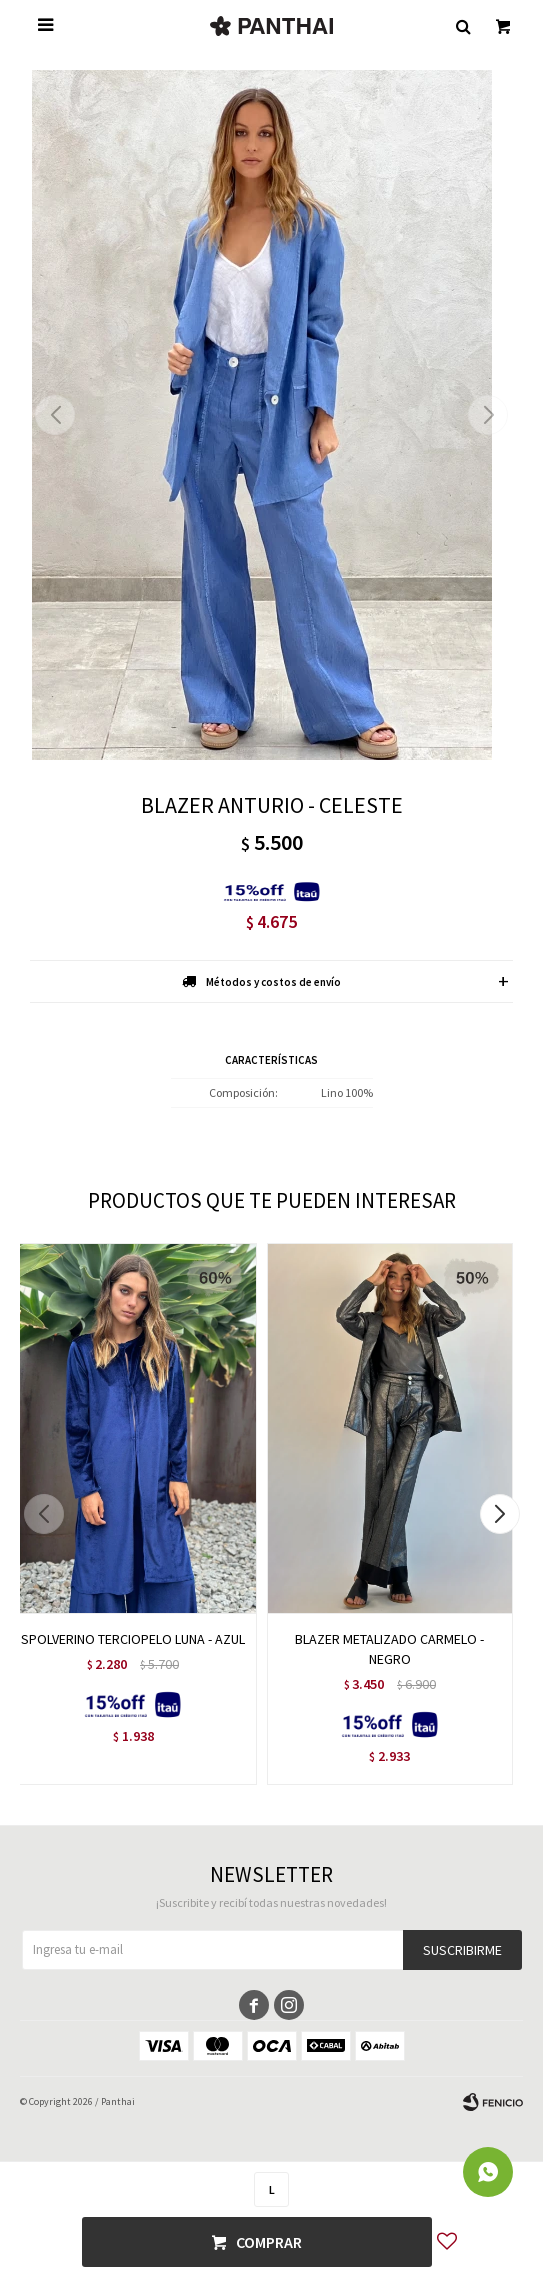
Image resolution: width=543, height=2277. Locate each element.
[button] (488, 415)
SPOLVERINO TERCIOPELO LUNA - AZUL (133, 1639)
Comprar (269, 2242)
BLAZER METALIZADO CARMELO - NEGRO (389, 1649)
